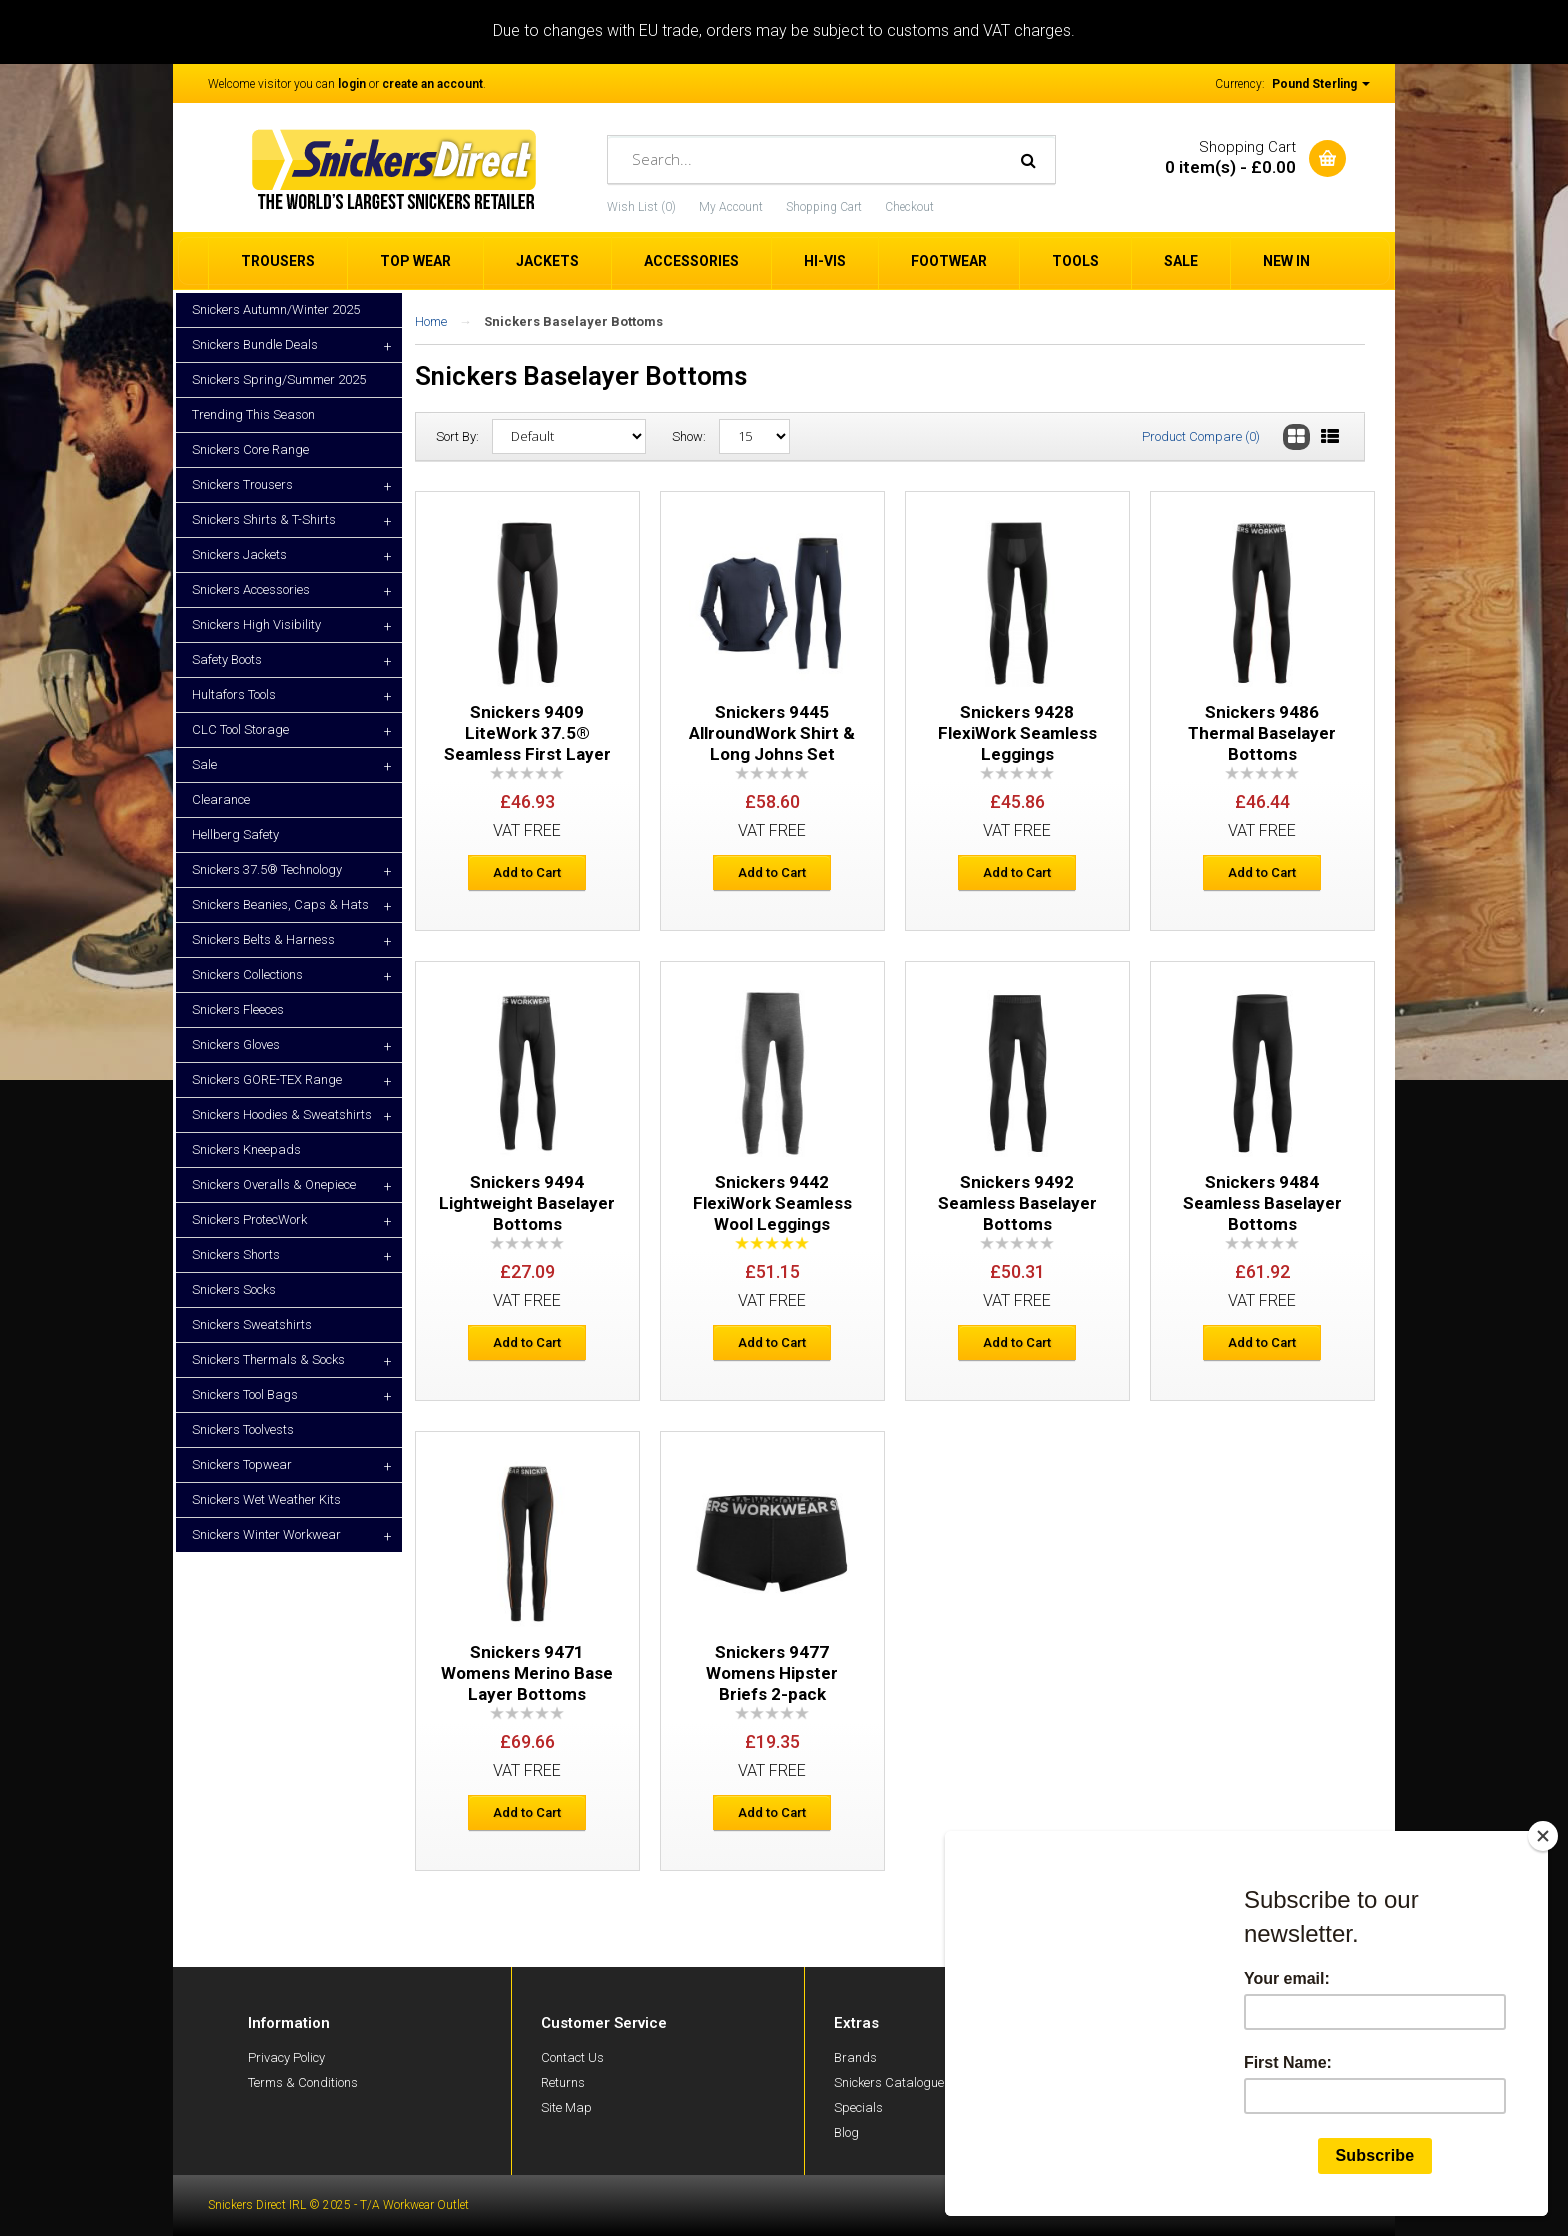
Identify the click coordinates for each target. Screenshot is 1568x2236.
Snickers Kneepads (246, 1149)
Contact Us (572, 2057)
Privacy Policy (286, 2057)
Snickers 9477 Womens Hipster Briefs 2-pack (772, 1673)
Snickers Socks (234, 1289)
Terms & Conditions (303, 2082)
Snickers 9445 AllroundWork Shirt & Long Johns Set (772, 733)
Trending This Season (253, 414)
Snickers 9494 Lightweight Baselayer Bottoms (527, 1203)
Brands (855, 2057)
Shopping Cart (824, 207)
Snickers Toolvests (243, 1429)
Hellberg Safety (235, 834)
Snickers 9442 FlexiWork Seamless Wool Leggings (772, 1203)
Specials (858, 2107)
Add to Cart (527, 872)
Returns (563, 2082)
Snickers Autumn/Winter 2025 (276, 309)
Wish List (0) (641, 207)
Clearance (221, 799)
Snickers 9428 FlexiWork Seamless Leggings (1017, 733)
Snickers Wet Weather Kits (266, 1499)
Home (431, 321)
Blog (846, 2132)
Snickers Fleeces (238, 1009)
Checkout (909, 207)
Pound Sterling (1321, 84)
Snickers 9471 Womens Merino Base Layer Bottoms (527, 1673)
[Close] (1547, 1836)
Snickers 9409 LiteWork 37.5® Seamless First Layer (527, 733)
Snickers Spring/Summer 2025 (279, 379)
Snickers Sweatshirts (252, 1324)
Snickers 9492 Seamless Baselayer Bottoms (1017, 1203)
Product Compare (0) (1201, 436)
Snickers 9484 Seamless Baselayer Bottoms (1262, 1203)
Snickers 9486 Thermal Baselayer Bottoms (1262, 733)
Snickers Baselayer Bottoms (573, 321)
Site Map (566, 2107)
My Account (731, 207)
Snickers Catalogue (889, 2082)
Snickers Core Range (250, 449)
